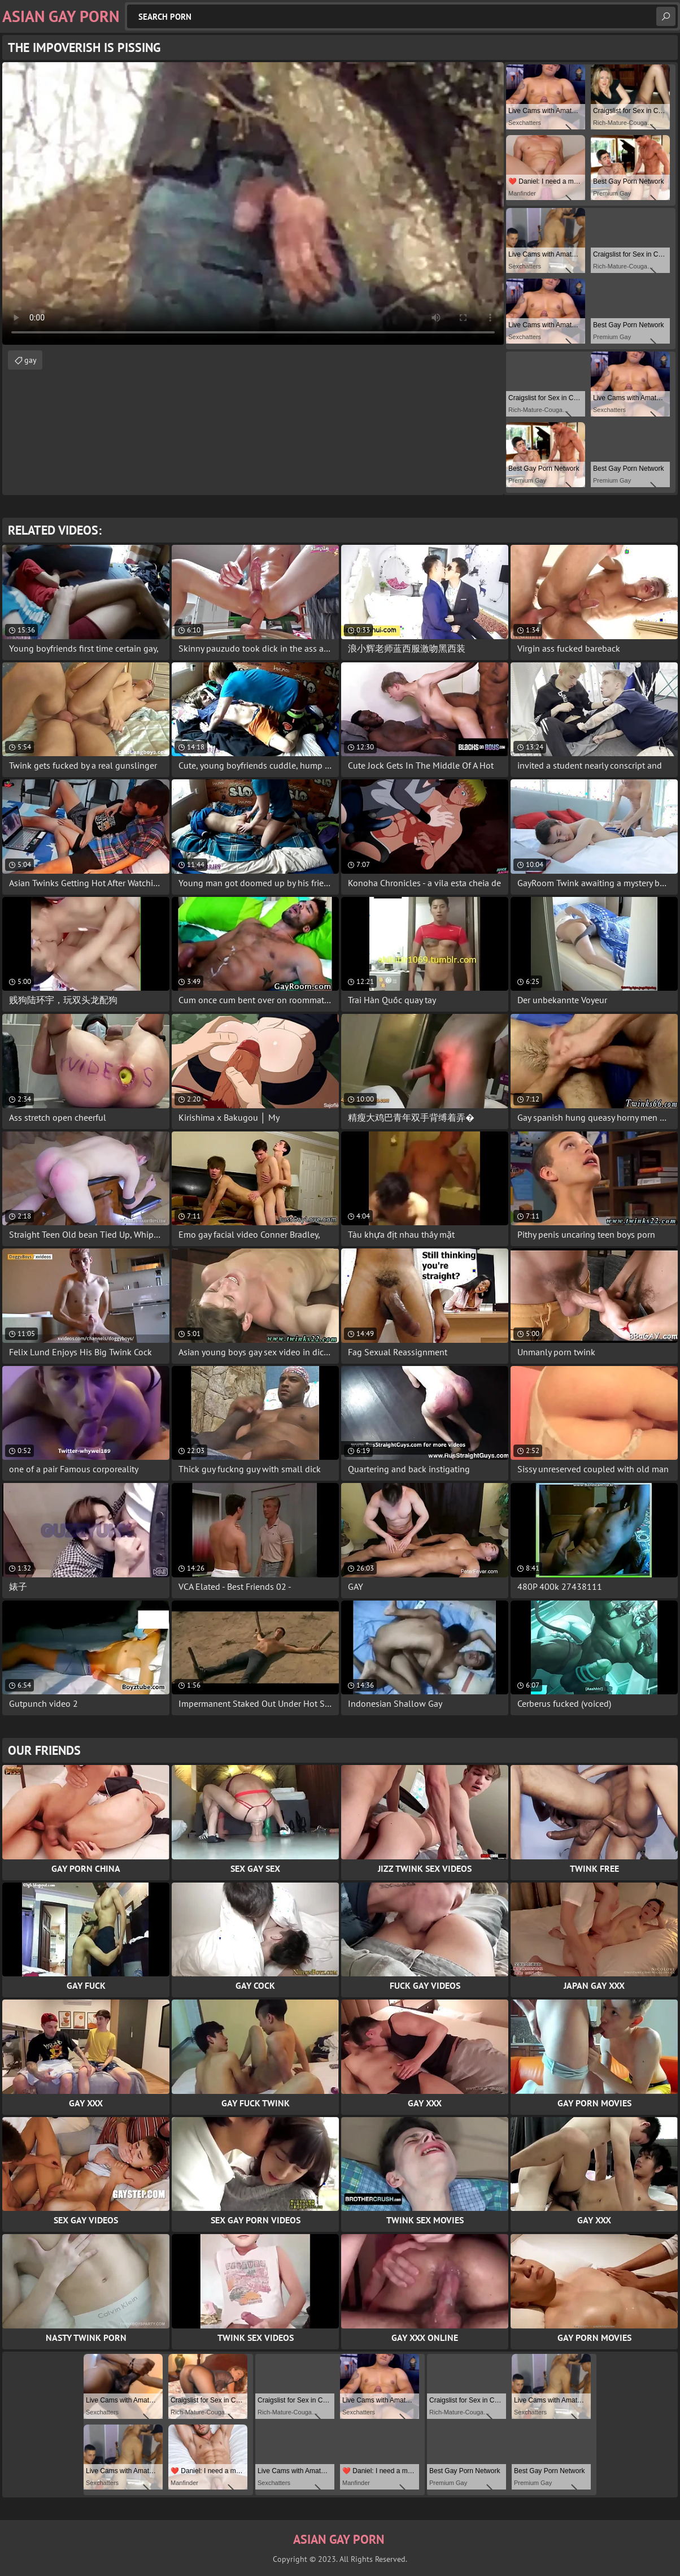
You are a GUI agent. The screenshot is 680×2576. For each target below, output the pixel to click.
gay (30, 360)
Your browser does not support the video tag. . (253, 203)
